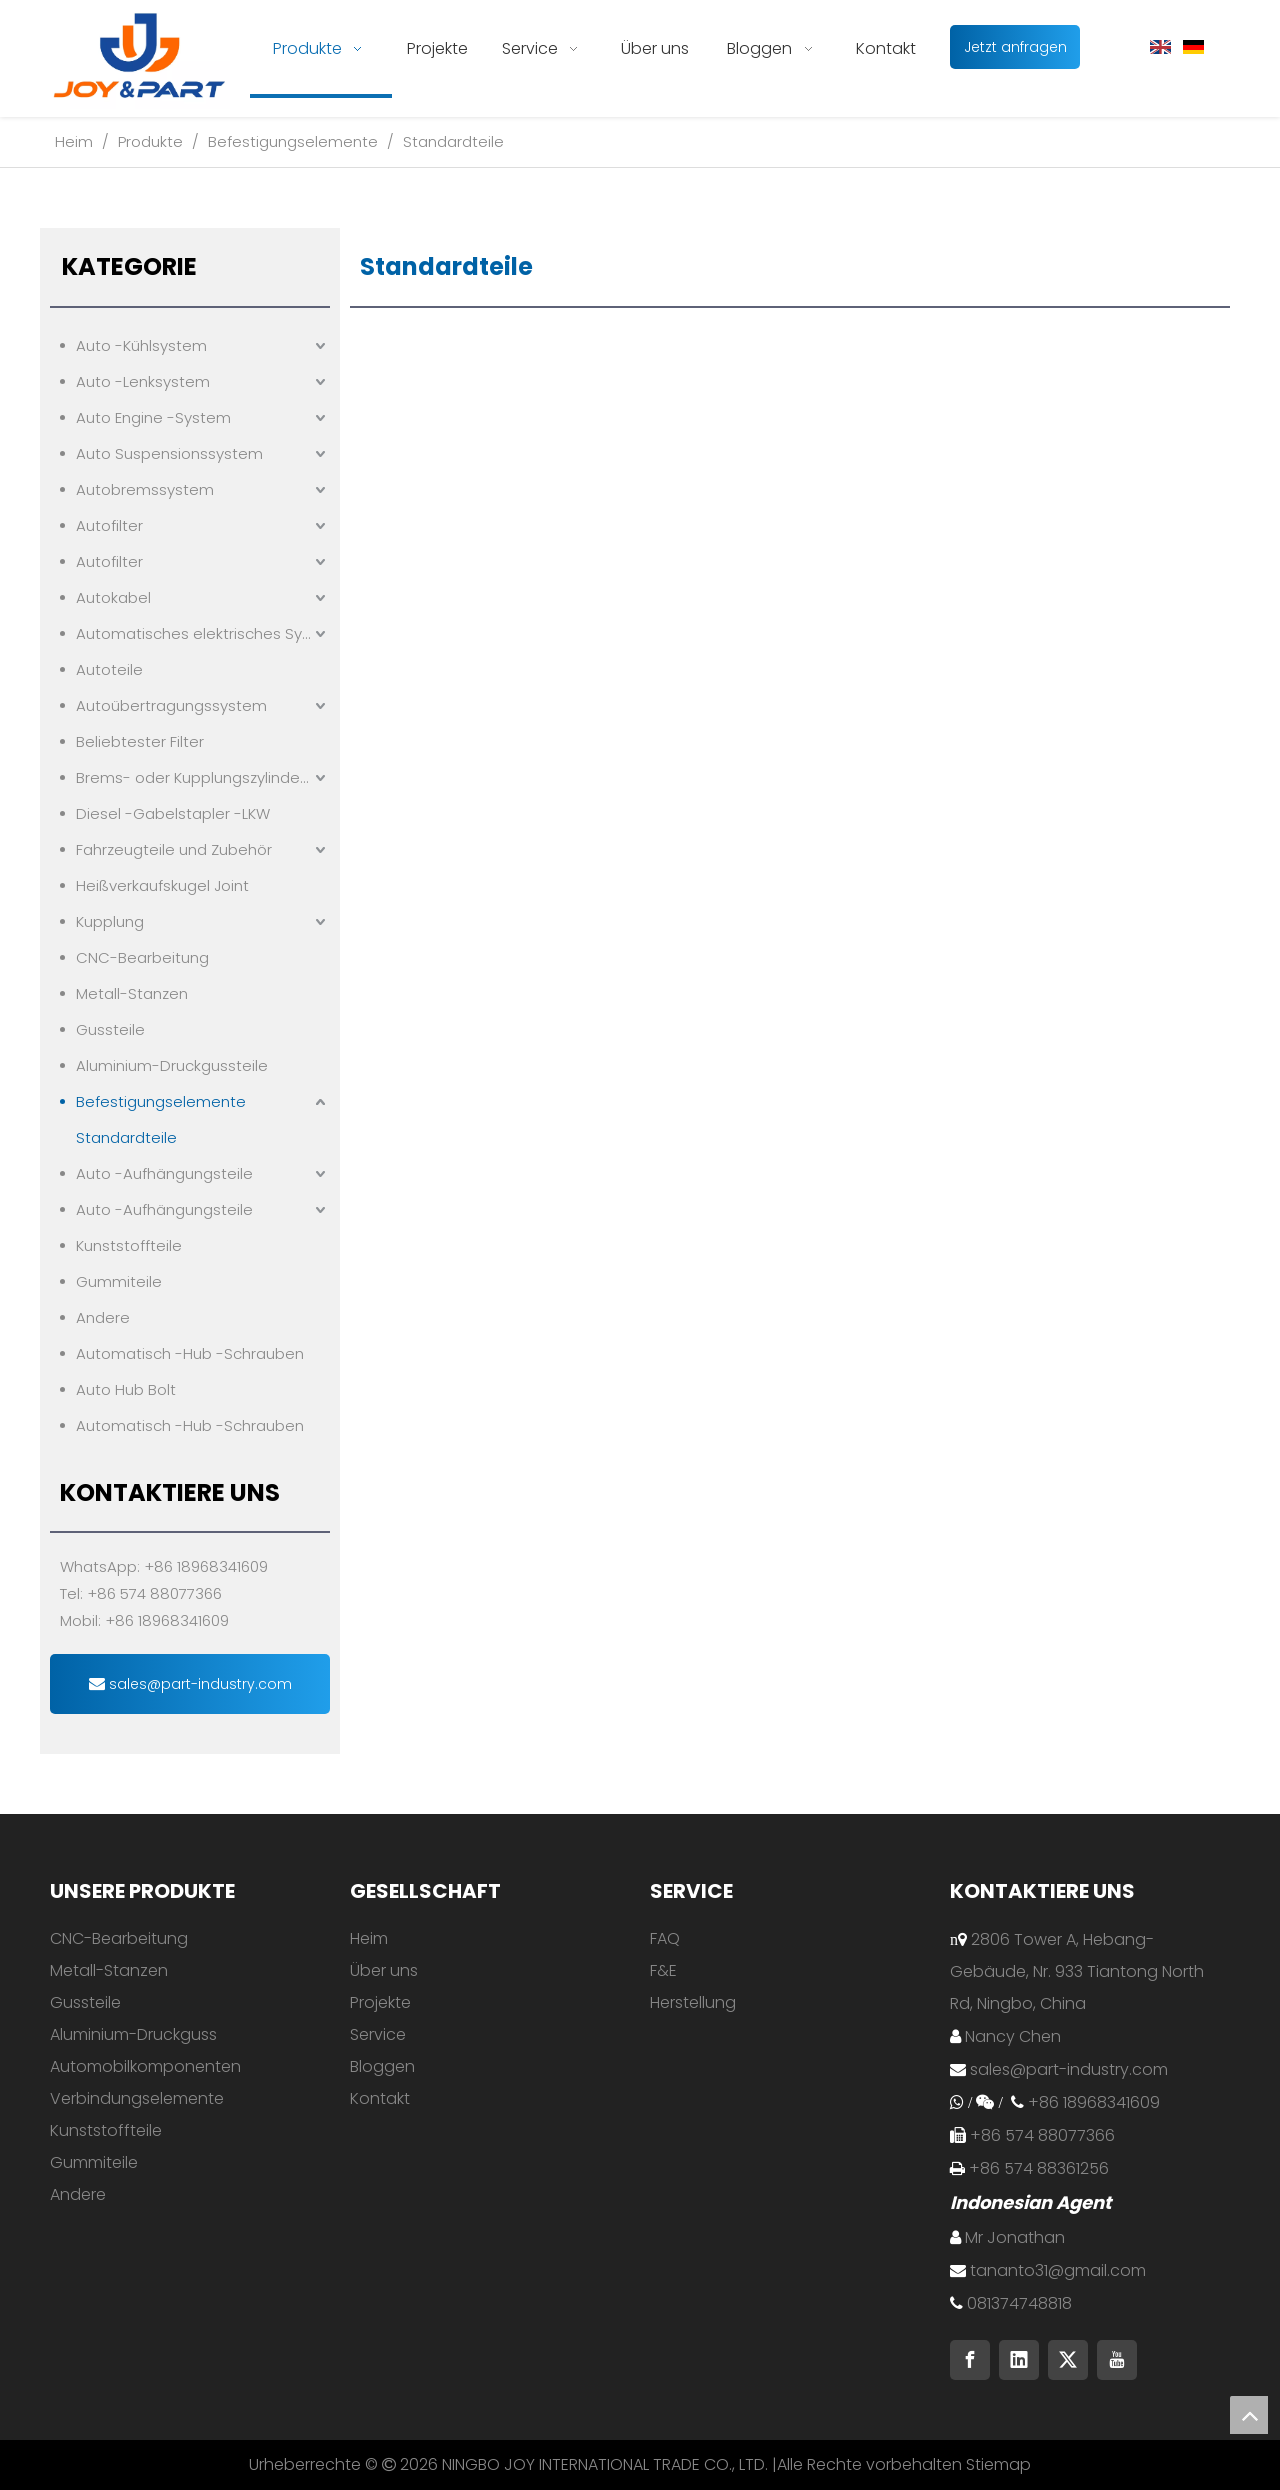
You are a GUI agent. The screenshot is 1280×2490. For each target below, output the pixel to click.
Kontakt (380, 2098)
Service (378, 2034)
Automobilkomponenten (145, 2066)
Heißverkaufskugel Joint (162, 885)
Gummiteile (119, 1281)
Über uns (384, 1970)
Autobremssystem (145, 489)
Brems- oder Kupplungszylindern (195, 777)
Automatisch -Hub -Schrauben (190, 1353)
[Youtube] (1117, 2360)
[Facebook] (970, 2360)
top (1249, 2415)
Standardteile (126, 1137)
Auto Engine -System (153, 417)
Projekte (380, 2002)
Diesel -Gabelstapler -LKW (173, 813)
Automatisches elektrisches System (203, 633)
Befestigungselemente (161, 1101)
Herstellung (693, 2002)
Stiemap (998, 2464)
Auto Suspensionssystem (169, 453)
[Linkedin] (1019, 2360)
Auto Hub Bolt (126, 1389)
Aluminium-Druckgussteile (172, 1065)
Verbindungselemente (137, 2098)
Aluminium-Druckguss (133, 2034)
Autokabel (113, 597)
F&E (663, 1970)
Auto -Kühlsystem (141, 345)
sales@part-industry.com (190, 1684)
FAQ (665, 1938)
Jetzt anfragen (1015, 47)
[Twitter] (1068, 2360)
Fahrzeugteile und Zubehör (174, 849)
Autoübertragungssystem (171, 705)
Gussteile (110, 1029)
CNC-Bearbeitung (142, 957)
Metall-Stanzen (132, 993)
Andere (103, 1317)
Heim (369, 1938)
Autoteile (109, 669)
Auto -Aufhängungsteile (164, 1173)
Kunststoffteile (129, 1245)
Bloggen (382, 2066)
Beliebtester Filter (140, 741)
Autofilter (109, 525)
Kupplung (110, 921)
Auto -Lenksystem (143, 381)
